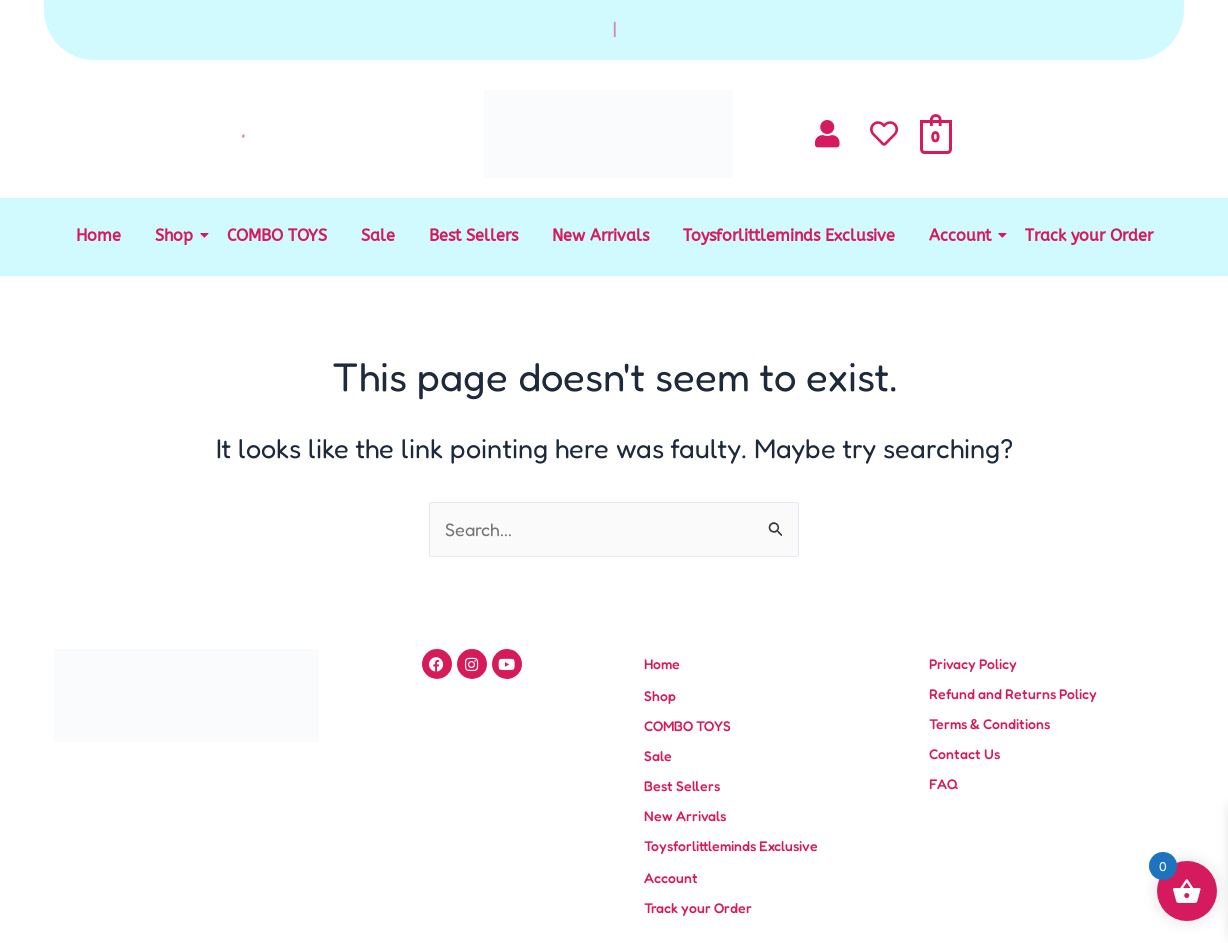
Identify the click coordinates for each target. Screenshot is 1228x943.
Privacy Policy (973, 663)
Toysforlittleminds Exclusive (789, 235)
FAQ (943, 783)
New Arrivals (600, 235)
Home (98, 235)
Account (963, 235)
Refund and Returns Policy (1013, 693)
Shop (177, 235)
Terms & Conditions (989, 723)
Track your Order (1089, 235)
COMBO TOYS (277, 235)
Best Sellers (473, 235)
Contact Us (964, 753)
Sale (378, 235)
